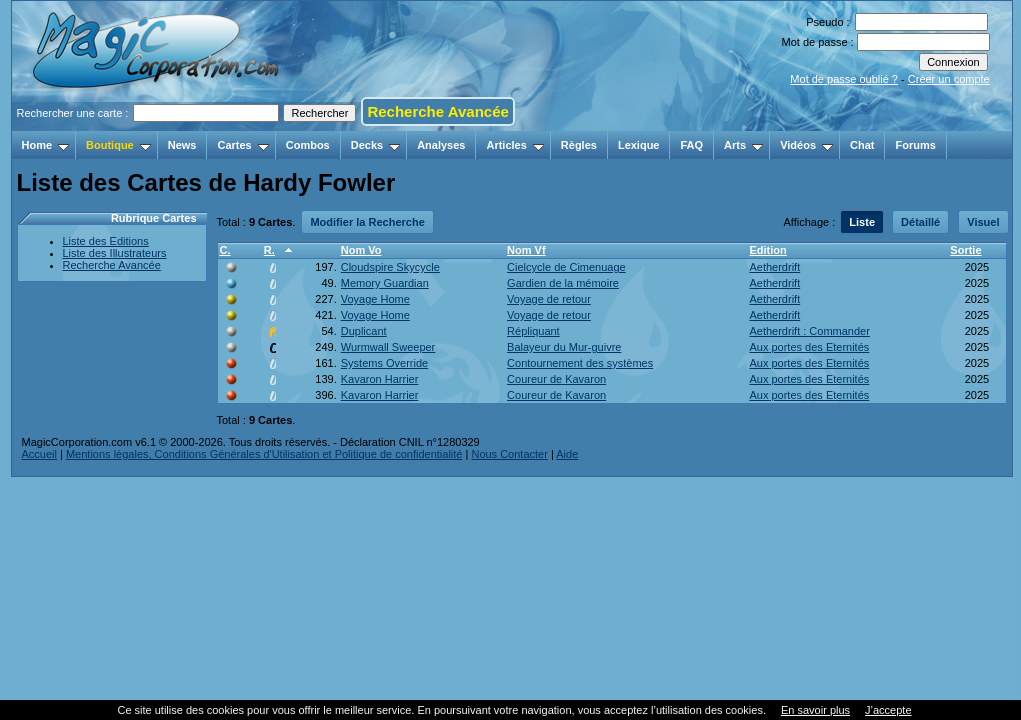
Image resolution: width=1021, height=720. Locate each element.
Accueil (39, 454)
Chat (862, 145)
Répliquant (533, 331)
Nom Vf (526, 250)
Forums (915, 145)
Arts (743, 145)
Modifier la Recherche (367, 222)
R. (269, 250)
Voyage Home (375, 299)
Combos (308, 145)
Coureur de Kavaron (556, 379)
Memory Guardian (385, 283)
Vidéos (806, 145)
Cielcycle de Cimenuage (566, 267)
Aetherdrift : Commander (809, 331)
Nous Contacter (509, 454)
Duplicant (364, 331)
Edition (767, 250)
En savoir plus (815, 710)
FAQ (691, 145)
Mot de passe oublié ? (844, 79)
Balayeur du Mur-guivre (564, 347)
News (182, 145)
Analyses (441, 145)
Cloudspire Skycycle (390, 267)
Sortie (965, 250)
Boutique (118, 145)
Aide (567, 454)
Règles (579, 145)
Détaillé (920, 222)
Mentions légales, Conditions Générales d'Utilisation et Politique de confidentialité (264, 454)
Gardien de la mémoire (563, 283)
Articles (514, 145)
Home (46, 145)
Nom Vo (361, 250)
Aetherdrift (774, 267)
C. (225, 250)
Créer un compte (949, 79)
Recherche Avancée (437, 111)
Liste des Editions (106, 241)
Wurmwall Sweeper (388, 347)
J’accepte (888, 710)
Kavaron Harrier (380, 379)
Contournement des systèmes (580, 363)
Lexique (639, 145)
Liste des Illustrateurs (115, 253)
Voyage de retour (549, 299)
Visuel (983, 222)
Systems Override (384, 363)
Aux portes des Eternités (809, 347)
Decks (375, 145)
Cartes (242, 145)
